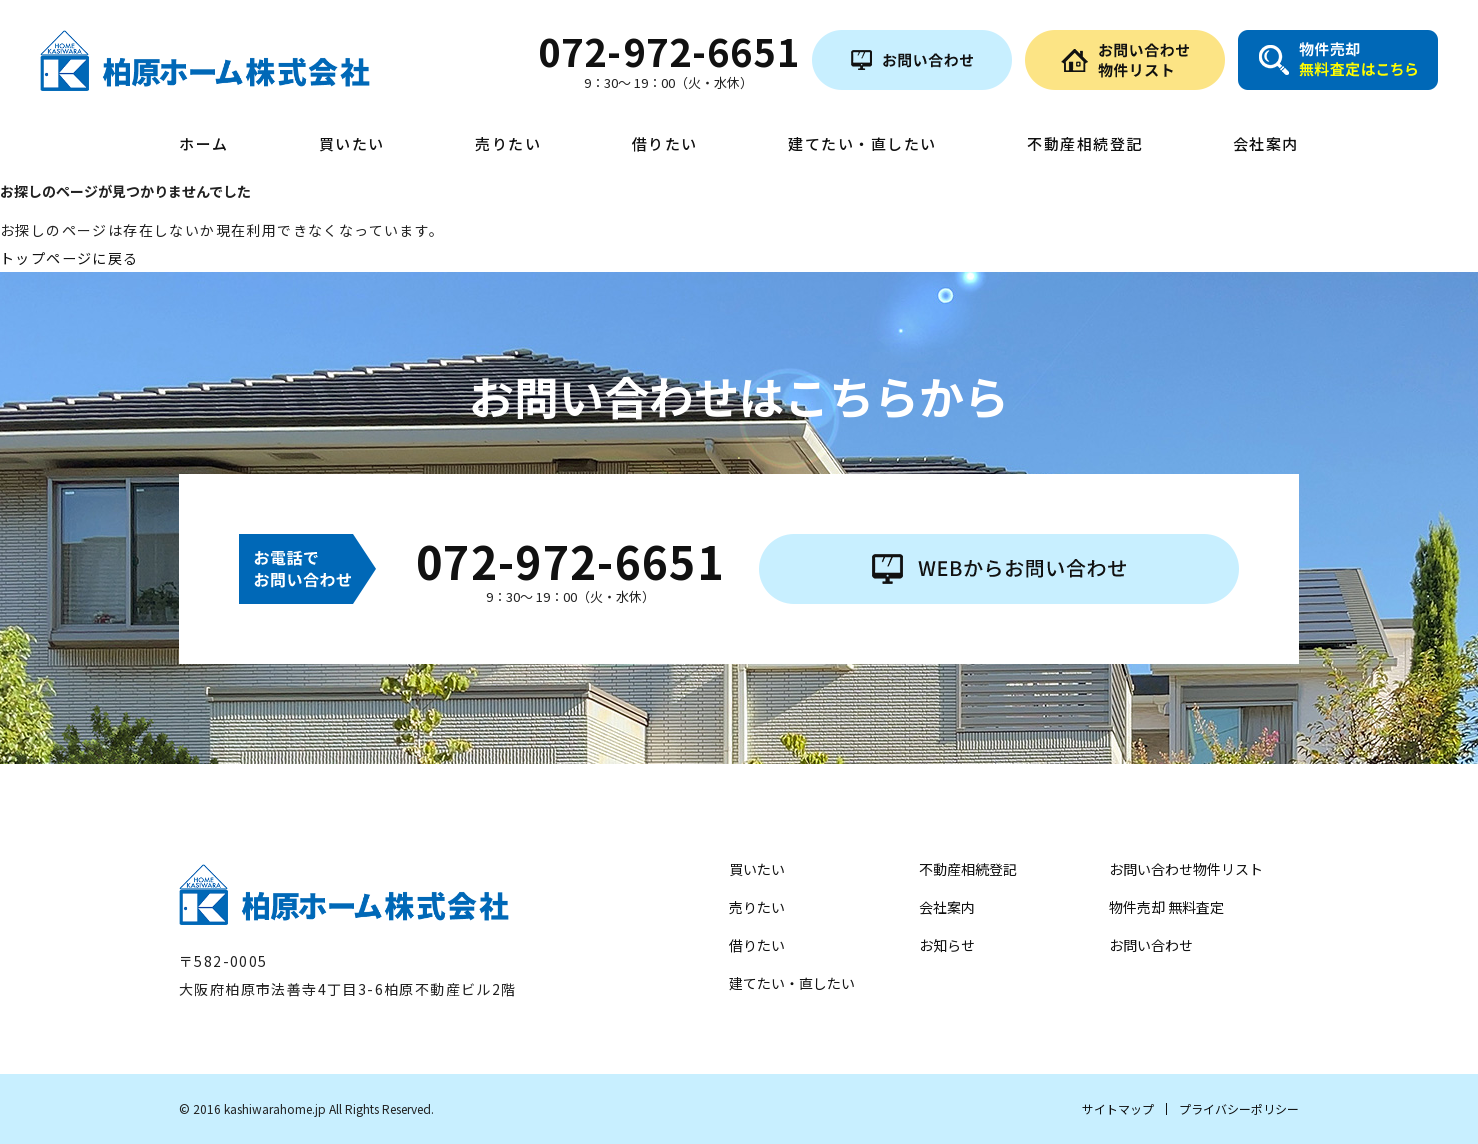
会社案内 (1266, 145)
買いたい (352, 145)
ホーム (204, 145)
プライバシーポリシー (1239, 1108)
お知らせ (947, 945)
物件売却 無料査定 (1166, 907)
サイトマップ (1118, 1108)
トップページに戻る (69, 258)
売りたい (508, 145)
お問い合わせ (1151, 945)
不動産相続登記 (1085, 145)
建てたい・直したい (862, 145)
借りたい (665, 145)
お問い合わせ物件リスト (1186, 869)
